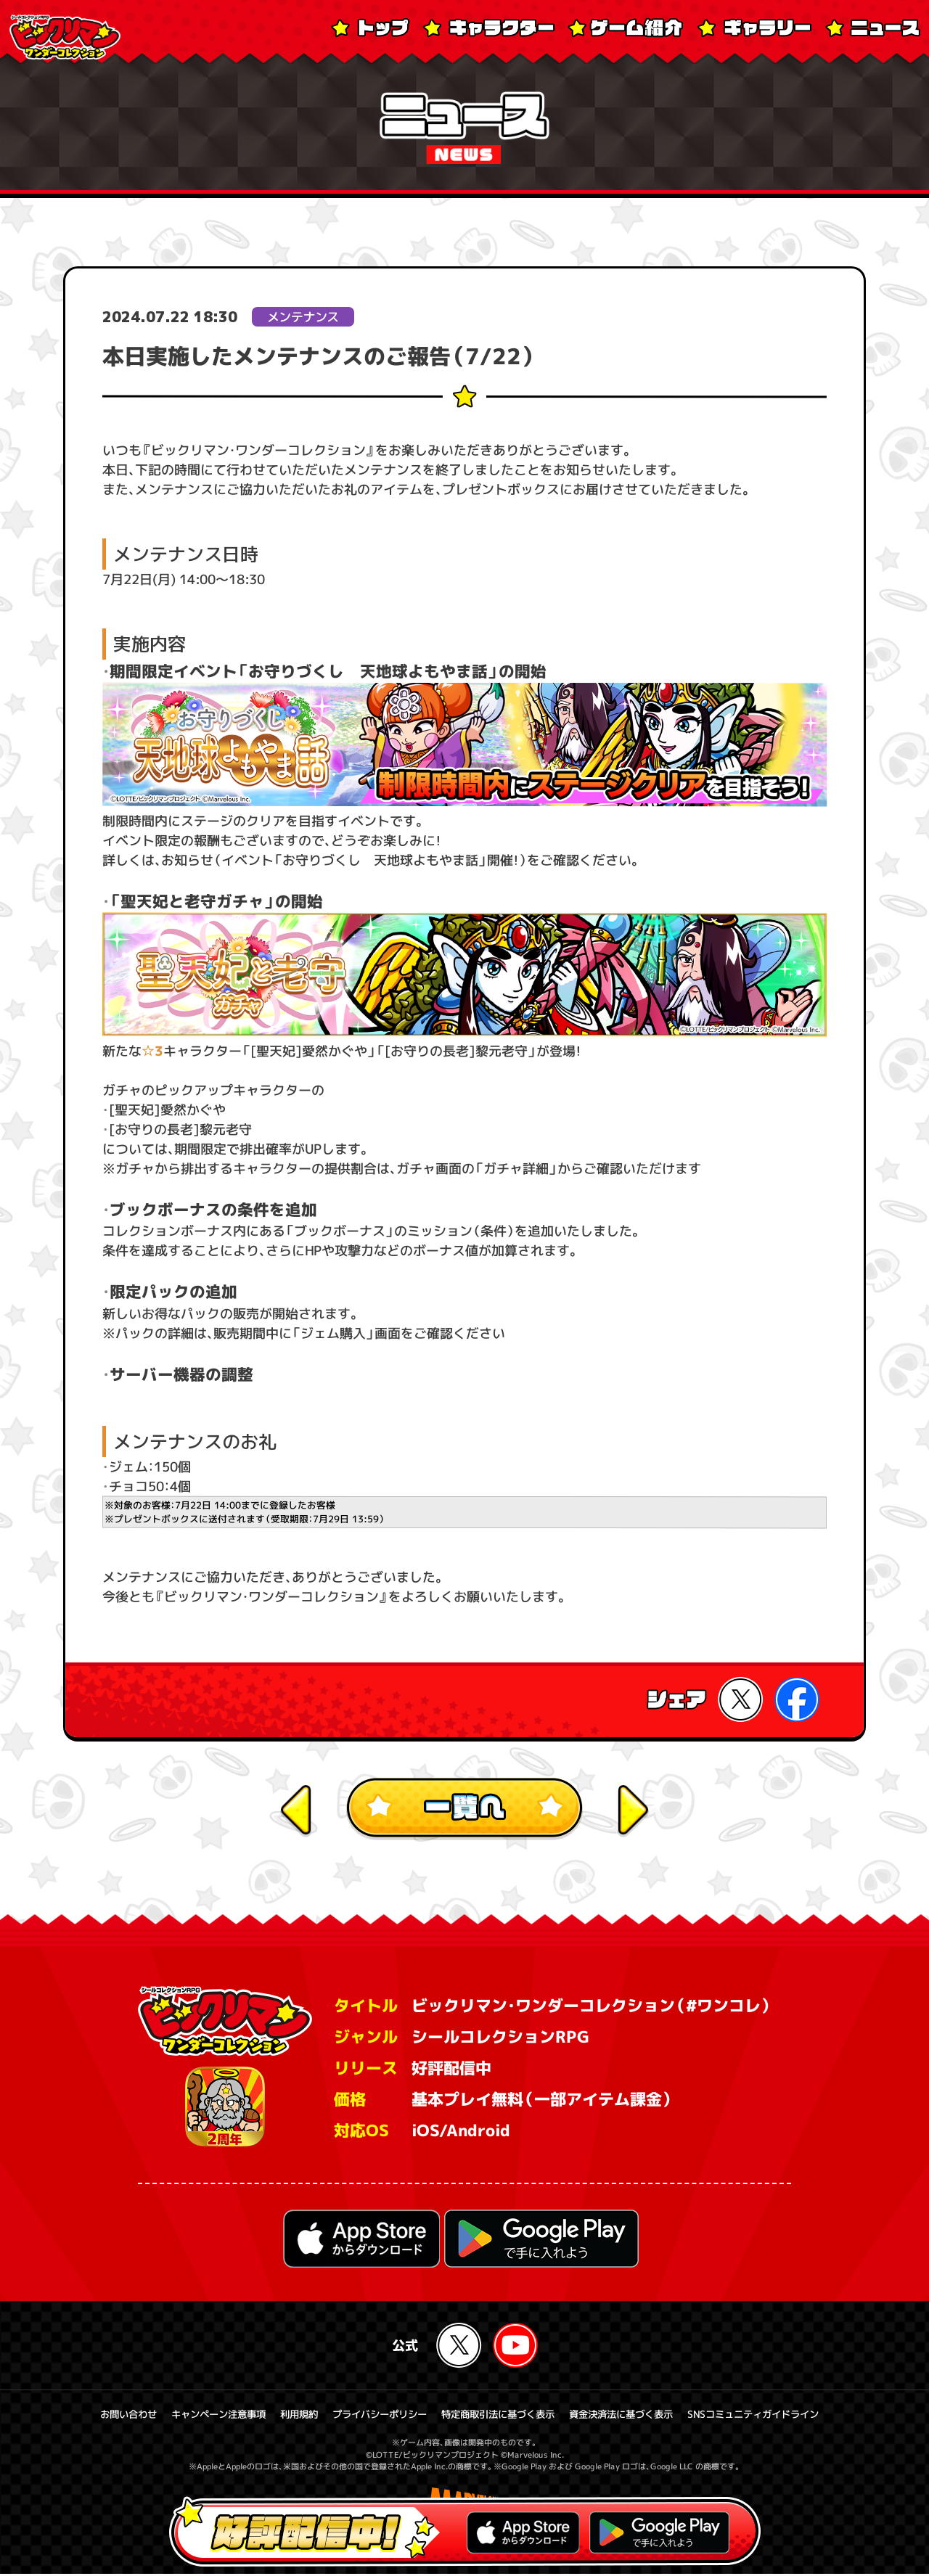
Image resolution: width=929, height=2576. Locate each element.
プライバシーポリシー (374, 2416)
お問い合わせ (106, 2416)
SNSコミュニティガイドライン (772, 2416)
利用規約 (288, 2416)
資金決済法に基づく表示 (631, 2416)
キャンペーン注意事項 (202, 2416)
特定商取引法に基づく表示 (500, 2416)
